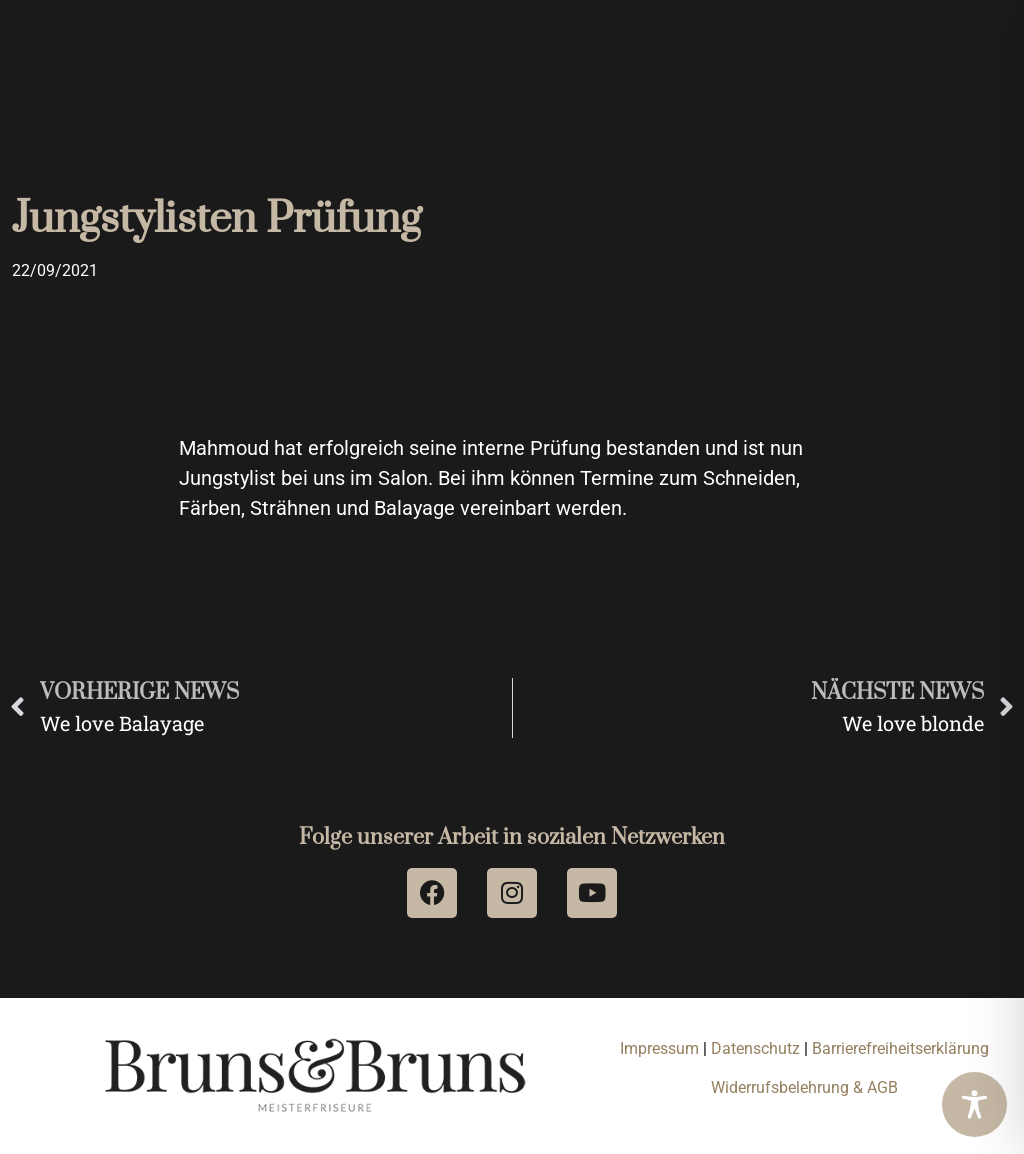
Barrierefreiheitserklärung (900, 1048)
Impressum (659, 1048)
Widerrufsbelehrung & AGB (804, 1087)
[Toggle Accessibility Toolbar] (974, 1104)
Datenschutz (757, 1048)
